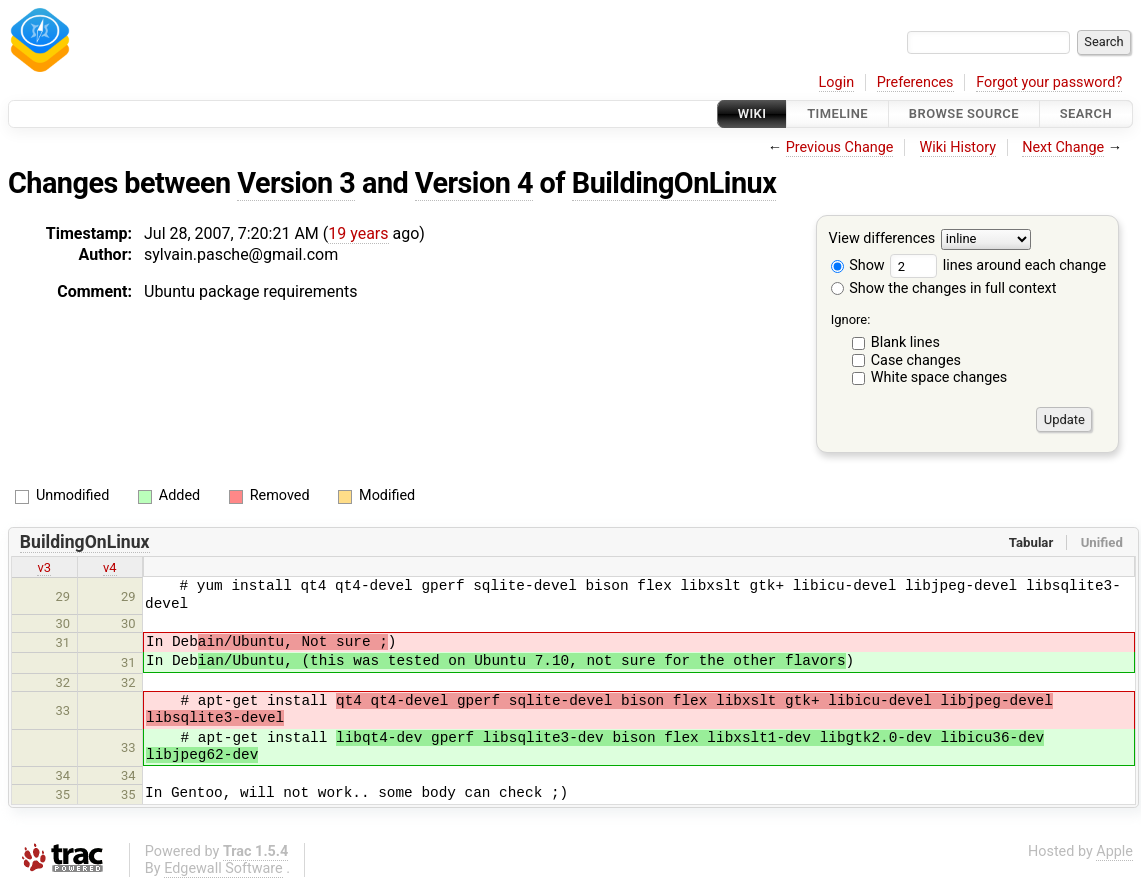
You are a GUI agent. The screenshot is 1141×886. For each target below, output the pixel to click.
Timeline (837, 113)
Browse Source (964, 113)
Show (858, 265)
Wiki (752, 113)
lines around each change (998, 265)
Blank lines (905, 342)
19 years (358, 233)
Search (1086, 113)
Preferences (915, 82)
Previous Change (840, 147)
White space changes (939, 377)
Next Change (1063, 147)
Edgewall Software (223, 868)
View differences (882, 239)
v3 (44, 567)
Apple (1114, 851)
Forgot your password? (1049, 82)
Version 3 (296, 183)
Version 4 (474, 183)
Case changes (916, 360)
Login (837, 82)
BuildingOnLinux (674, 183)
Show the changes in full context (944, 288)
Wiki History (958, 147)
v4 (110, 567)
